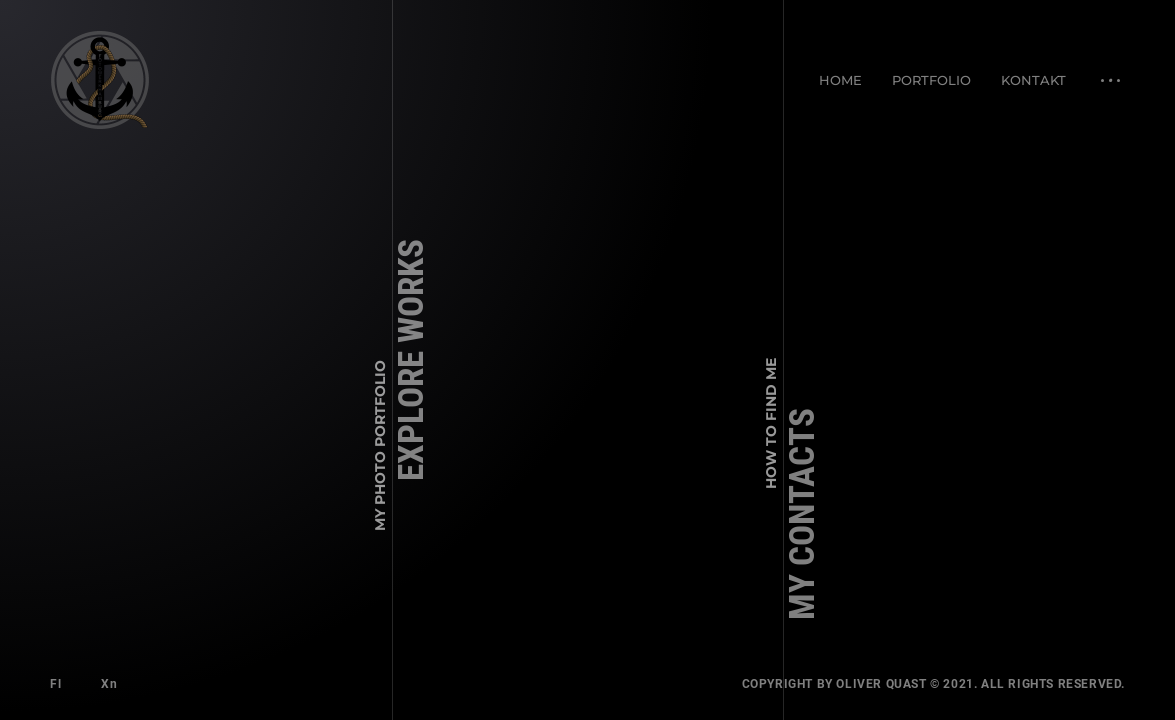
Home (840, 80)
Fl (55, 684)
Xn (109, 684)
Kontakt (1033, 80)
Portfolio (931, 80)
